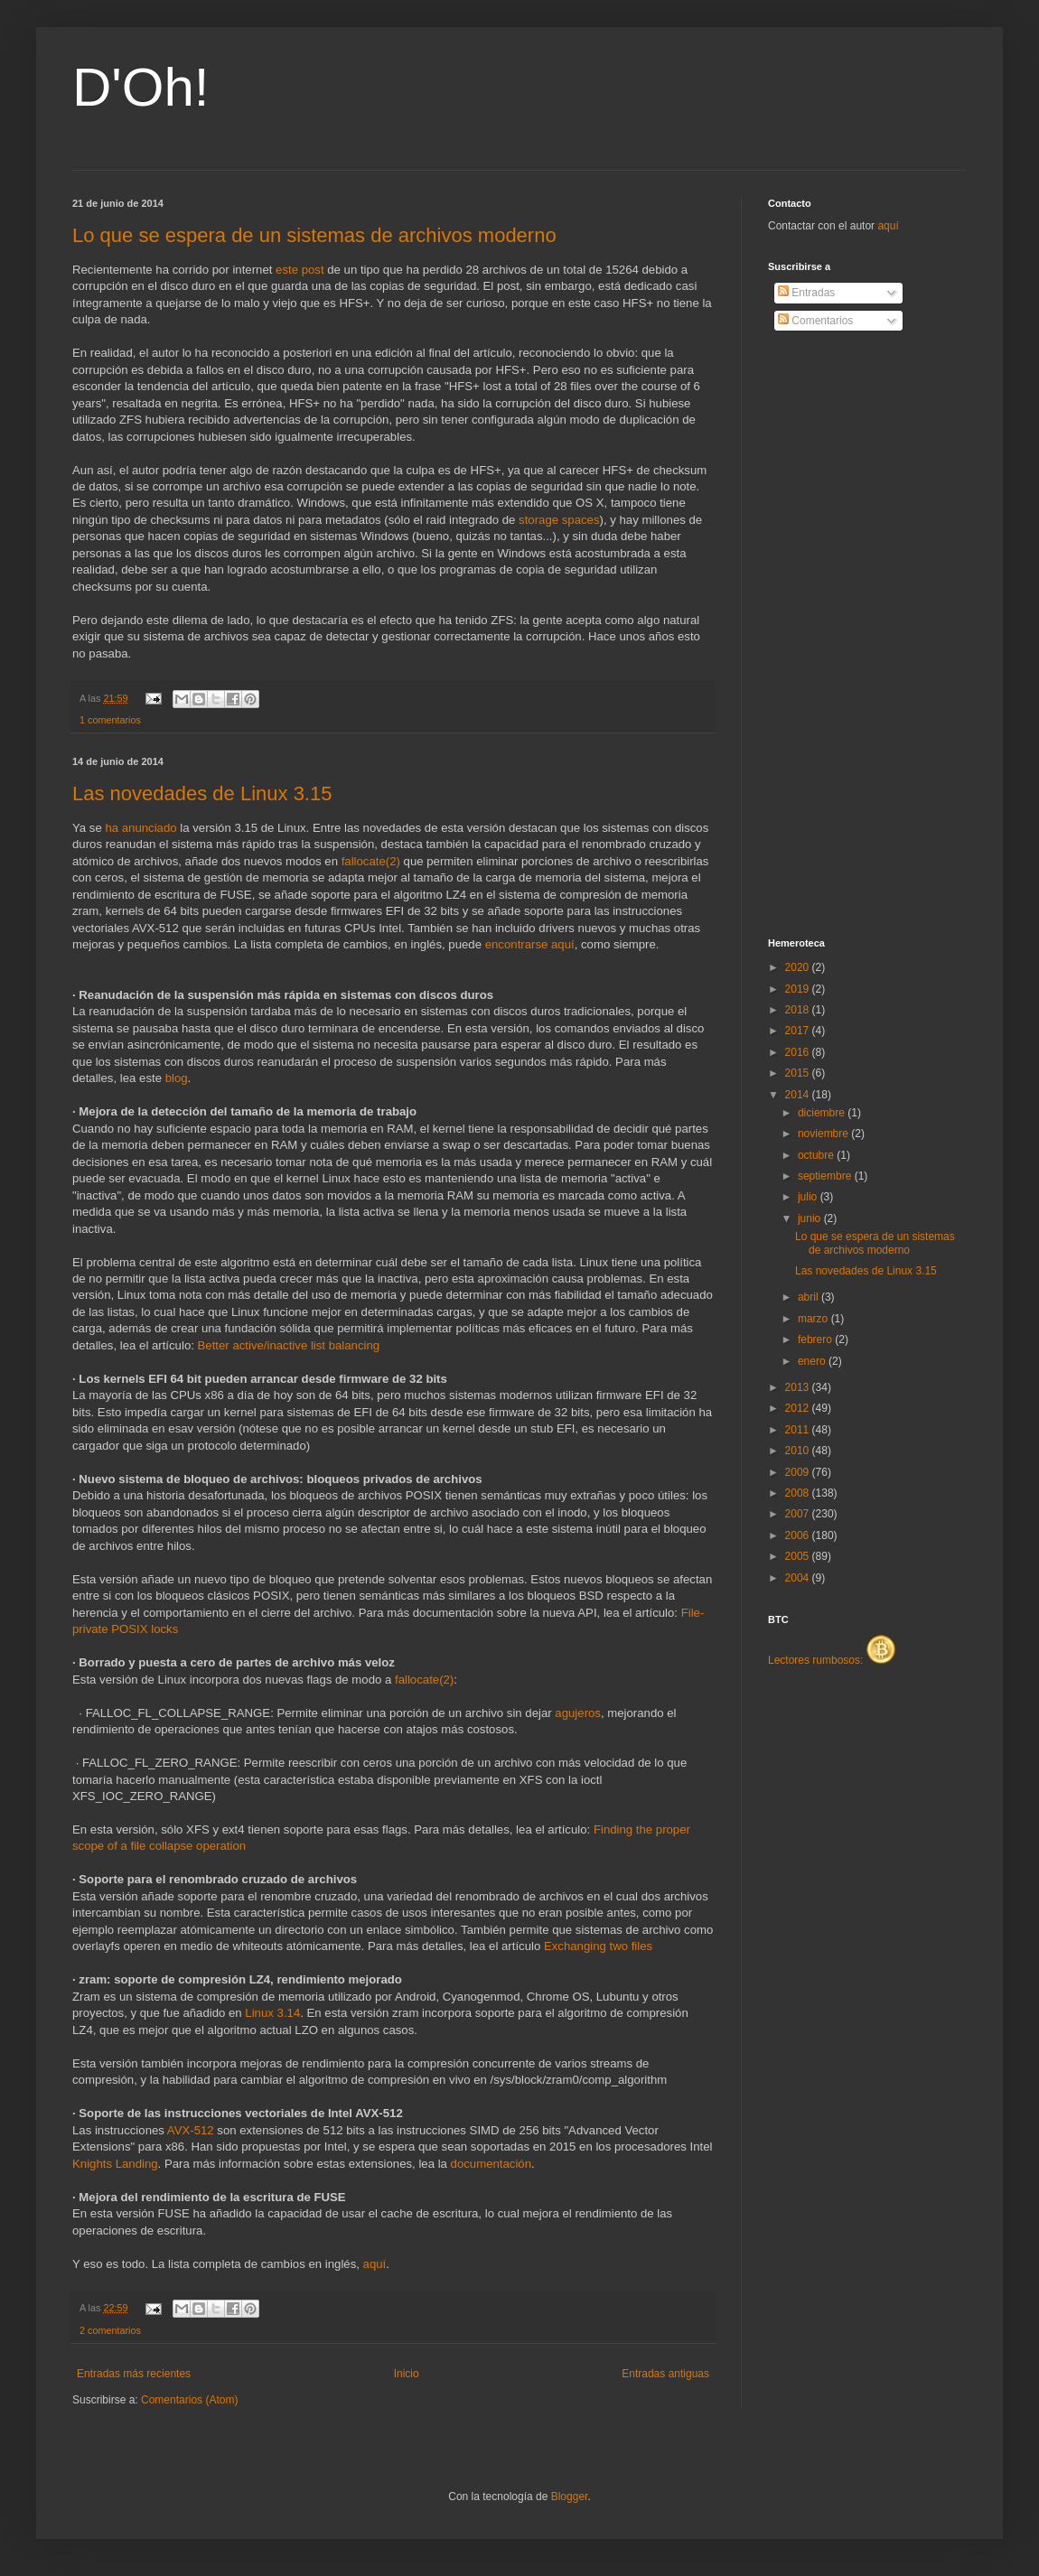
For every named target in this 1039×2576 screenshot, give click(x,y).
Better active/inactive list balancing (289, 1345)
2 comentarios (110, 2330)
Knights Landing (115, 2163)
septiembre (826, 1176)
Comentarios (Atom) (189, 2400)
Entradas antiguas (665, 2373)
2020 (798, 967)
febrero (816, 1339)
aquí (375, 2264)
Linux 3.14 (272, 2013)
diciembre (822, 1112)
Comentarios (815, 320)
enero (813, 1361)
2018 (798, 1009)
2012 (798, 1408)
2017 (798, 1030)
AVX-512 (190, 2130)
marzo (814, 1318)
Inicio (406, 2373)
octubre (817, 1155)
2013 (798, 1387)
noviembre (824, 1133)
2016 (798, 1052)
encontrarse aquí (530, 944)
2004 (798, 1578)
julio (809, 1196)
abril (809, 1297)
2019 (798, 989)
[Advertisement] (840, 635)
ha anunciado (140, 828)
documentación (491, 2163)
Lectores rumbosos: (831, 1660)
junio (811, 1218)
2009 (798, 1472)
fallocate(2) (371, 861)
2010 (798, 1450)
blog (176, 1078)
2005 (798, 1556)
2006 (798, 1535)
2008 (798, 1493)
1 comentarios (110, 719)
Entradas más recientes (134, 2373)
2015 (798, 1073)
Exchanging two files (598, 1946)
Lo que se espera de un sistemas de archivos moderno (314, 235)
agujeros (578, 1713)
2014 (798, 1094)
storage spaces (559, 520)
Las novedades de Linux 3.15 (202, 793)
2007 (798, 1513)
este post (300, 269)
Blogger (569, 2496)
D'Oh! (141, 87)
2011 (798, 1429)
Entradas (806, 292)
